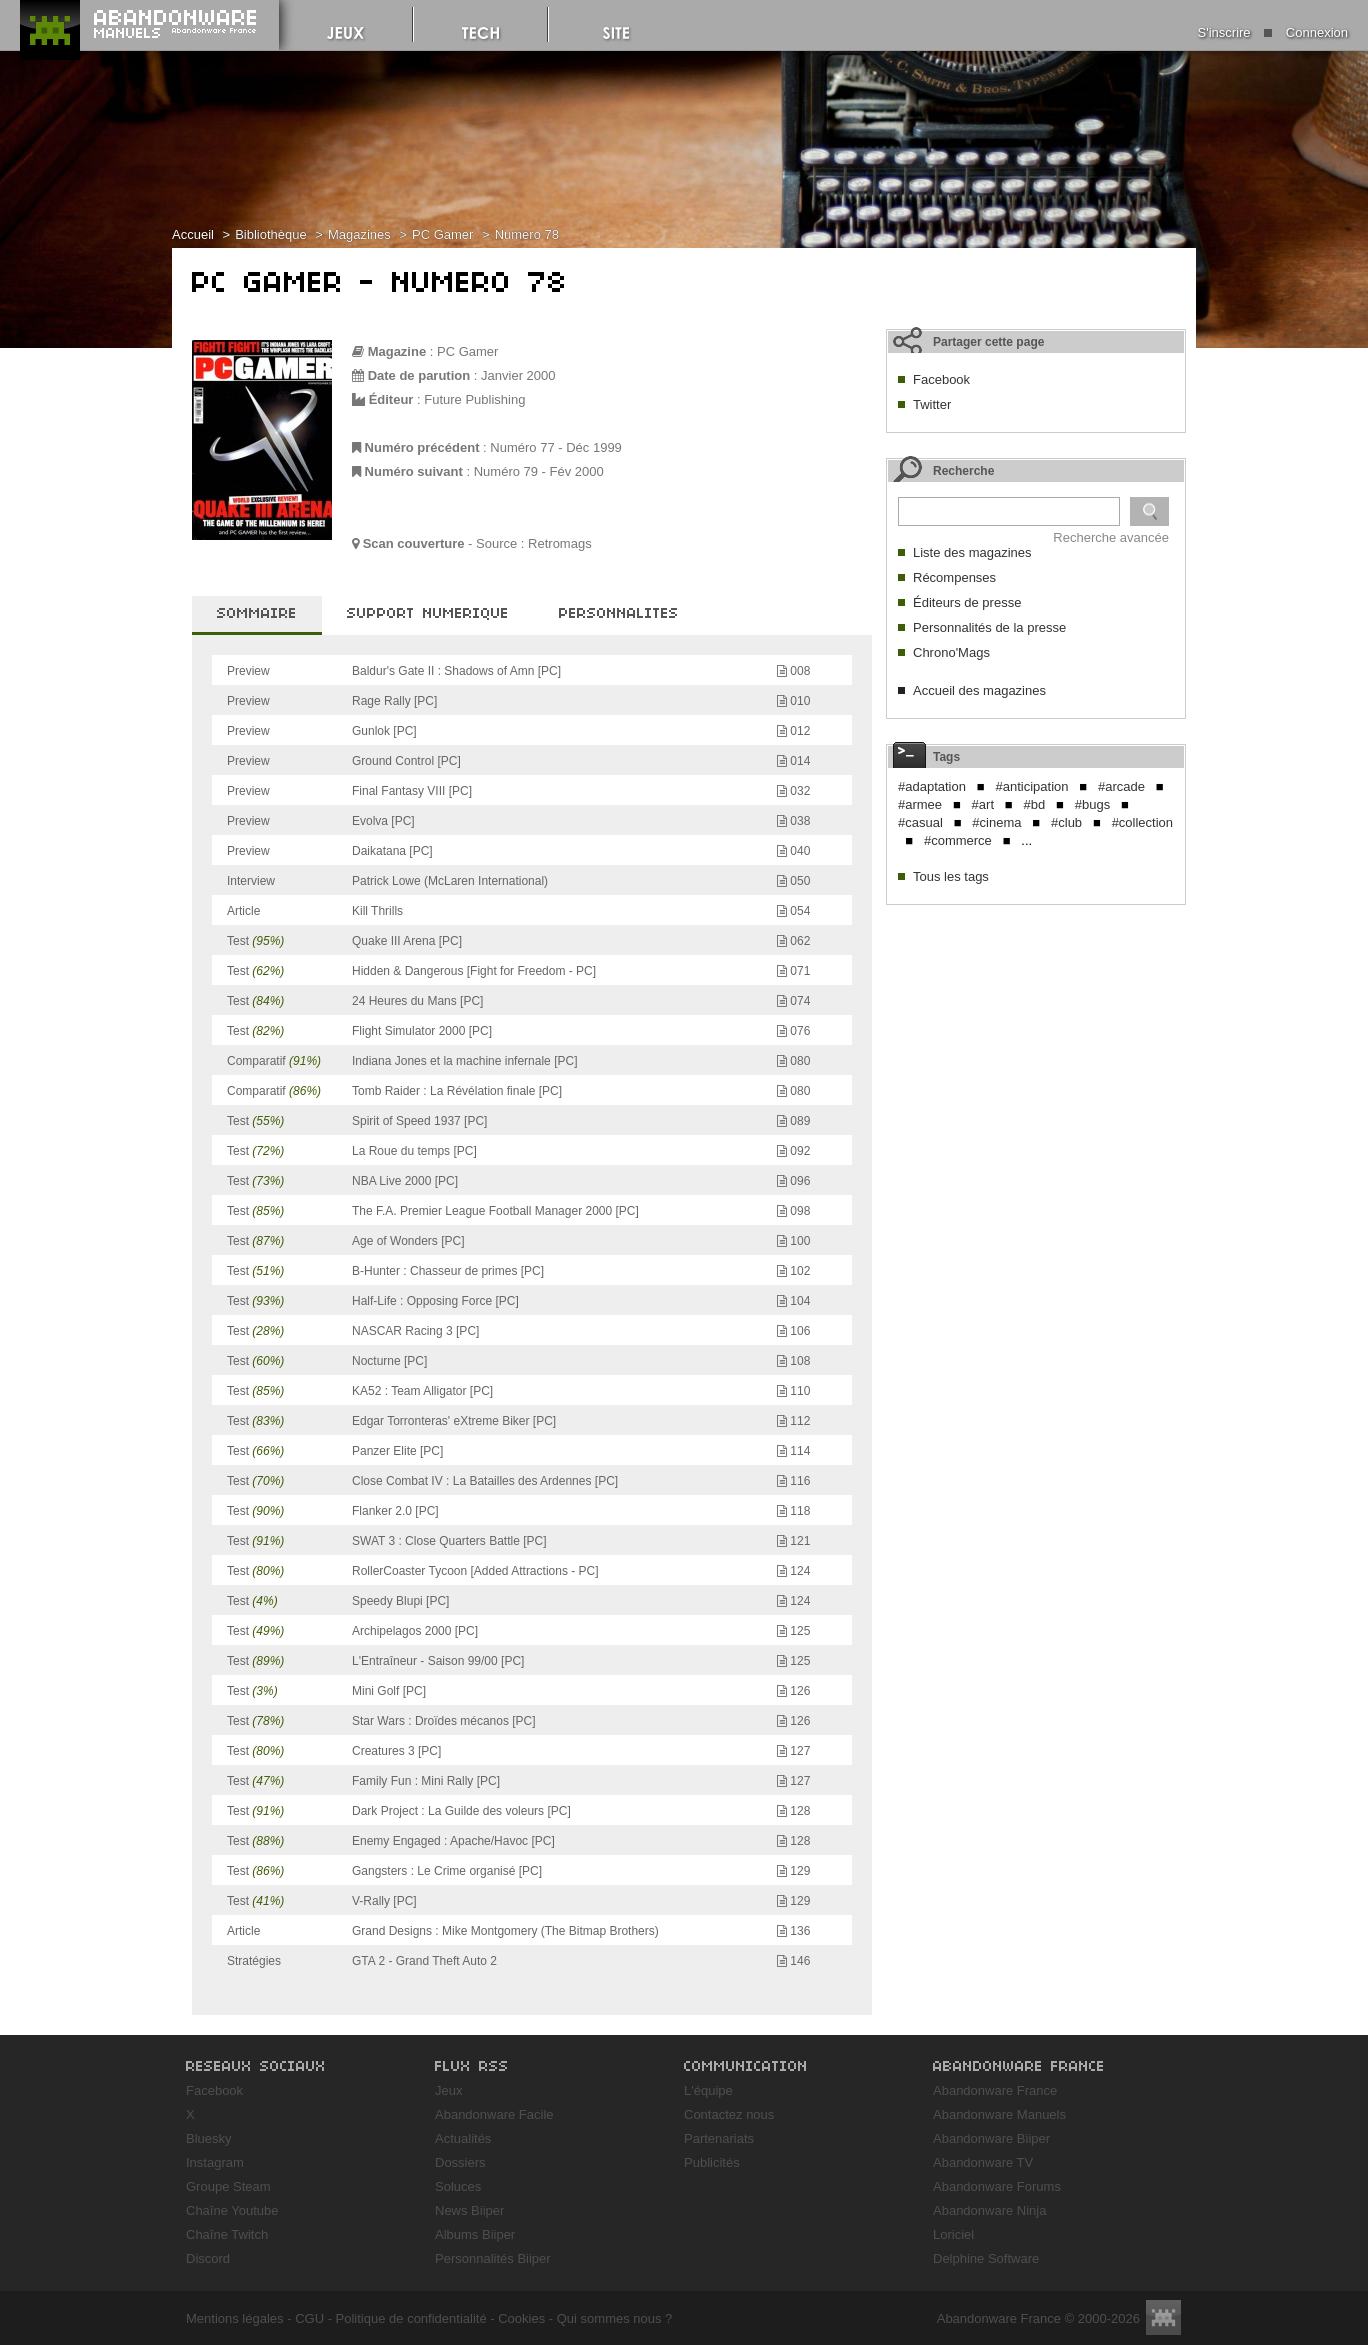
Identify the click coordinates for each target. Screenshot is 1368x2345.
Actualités (463, 2138)
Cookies (521, 2318)
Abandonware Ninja (989, 2210)
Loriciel (953, 2234)
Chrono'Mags (951, 652)
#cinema (996, 822)
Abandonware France (995, 2090)
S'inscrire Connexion (1273, 32)
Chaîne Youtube (232, 2210)
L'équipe (708, 2090)
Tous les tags (951, 876)
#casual (920, 822)
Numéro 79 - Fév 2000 (539, 471)
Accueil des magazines (979, 690)
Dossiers (460, 2162)
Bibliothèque (271, 234)
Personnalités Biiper (493, 2258)
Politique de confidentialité (411, 2318)
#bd (1035, 804)
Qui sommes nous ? (615, 2318)
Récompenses (954, 577)
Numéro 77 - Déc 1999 (556, 447)
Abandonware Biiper (991, 2138)
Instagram (215, 2162)
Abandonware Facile (494, 2114)
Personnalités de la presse (989, 627)
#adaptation (932, 786)
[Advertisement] (1036, 1040)
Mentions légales (235, 2318)
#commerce (958, 840)
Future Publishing (474, 399)
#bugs (1092, 804)
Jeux (448, 2090)
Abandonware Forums (997, 2186)
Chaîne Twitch (227, 2234)
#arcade (1121, 786)
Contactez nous (729, 2114)
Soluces (458, 2186)
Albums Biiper (475, 2234)
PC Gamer (442, 234)
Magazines (359, 234)
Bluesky (209, 2138)
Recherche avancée (1111, 537)
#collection (1142, 822)
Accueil (193, 234)
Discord (208, 2258)
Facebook (941, 379)
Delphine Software (986, 2258)
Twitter (932, 404)
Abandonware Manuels (999, 2114)
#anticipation (1031, 786)
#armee (920, 804)
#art (983, 804)
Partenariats (719, 2138)
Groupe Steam (228, 2186)
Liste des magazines (972, 552)
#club (1066, 822)
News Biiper (469, 2210)
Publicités (712, 2162)
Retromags (560, 543)
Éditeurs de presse (967, 602)
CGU (309, 2318)
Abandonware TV (983, 2162)
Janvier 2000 (518, 375)
